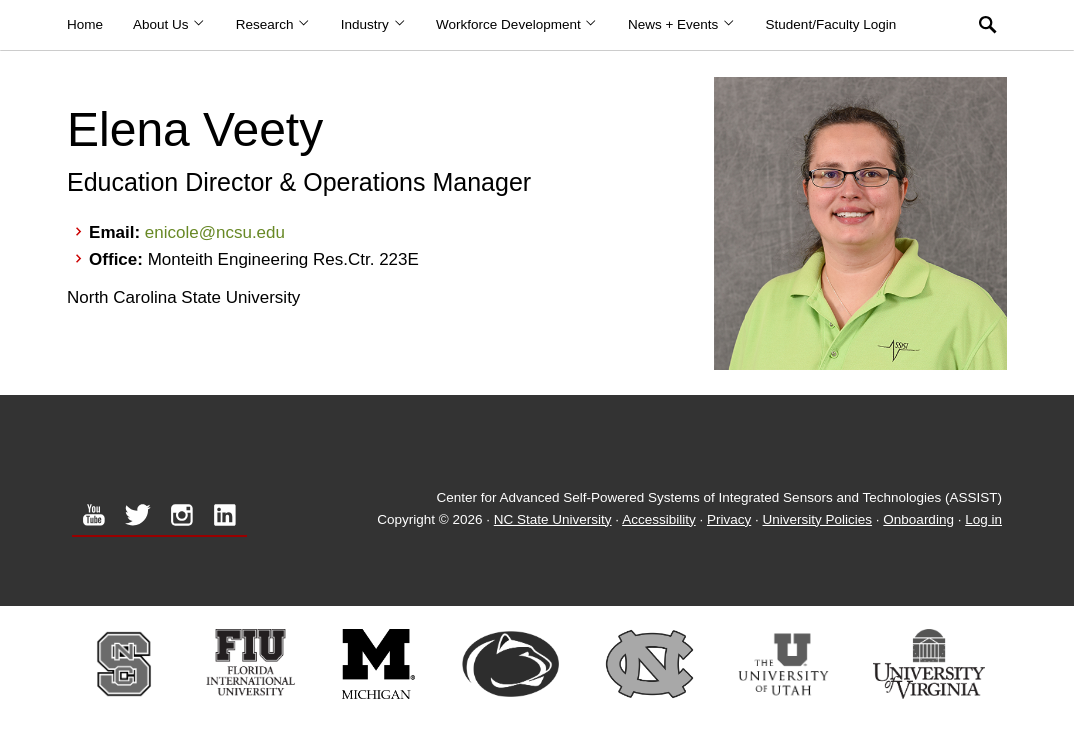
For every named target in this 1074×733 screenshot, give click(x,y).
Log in (983, 519)
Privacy (729, 519)
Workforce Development (517, 24)
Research (273, 24)
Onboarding (918, 519)
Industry (373, 24)
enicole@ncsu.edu (215, 232)
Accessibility (659, 519)
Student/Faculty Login (831, 24)
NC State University (553, 519)
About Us (169, 24)
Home (85, 24)
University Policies (818, 519)
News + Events (682, 24)
